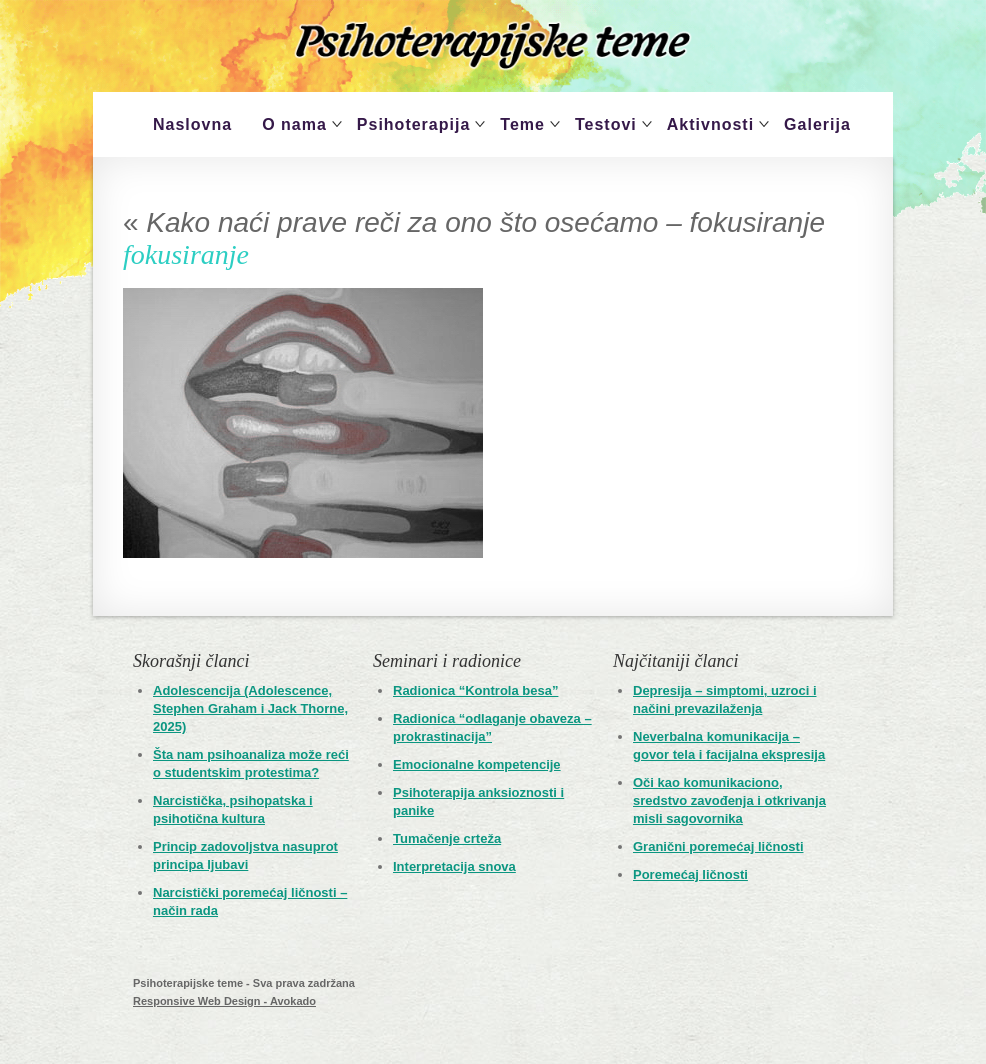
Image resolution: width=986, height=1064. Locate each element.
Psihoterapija (413, 124)
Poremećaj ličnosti (690, 874)
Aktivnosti (710, 124)
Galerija (817, 124)
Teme (522, 124)
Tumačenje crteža (447, 838)
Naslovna (192, 124)
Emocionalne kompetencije (477, 764)
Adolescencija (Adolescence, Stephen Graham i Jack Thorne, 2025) (250, 708)
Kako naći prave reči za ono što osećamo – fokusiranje (474, 222)
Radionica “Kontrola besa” (475, 690)
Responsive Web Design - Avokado (224, 1001)
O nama (294, 124)
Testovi (606, 124)
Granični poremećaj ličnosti (718, 846)
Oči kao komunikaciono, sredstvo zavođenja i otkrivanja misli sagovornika (729, 800)
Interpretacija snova (454, 866)
